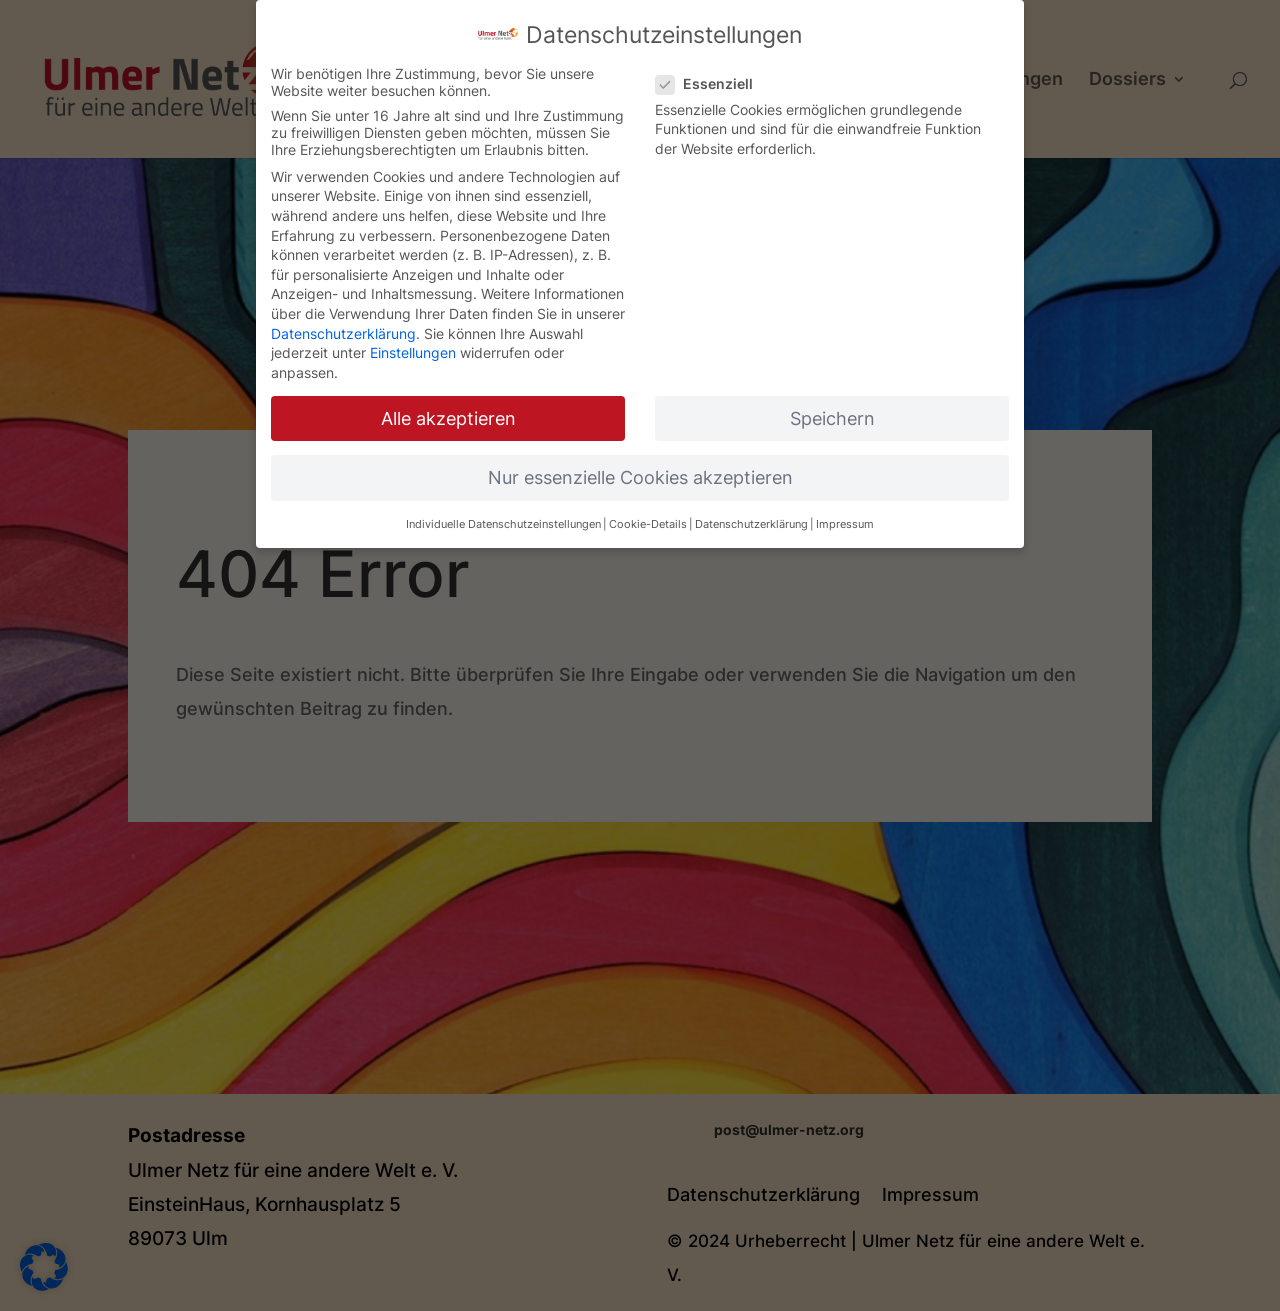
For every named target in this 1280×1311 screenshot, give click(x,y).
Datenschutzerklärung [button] (751, 511)
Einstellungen (413, 339)
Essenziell (712, 69)
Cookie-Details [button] (648, 511)
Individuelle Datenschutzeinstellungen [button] (503, 511)
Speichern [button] (832, 404)
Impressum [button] (845, 511)
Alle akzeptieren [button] (448, 404)
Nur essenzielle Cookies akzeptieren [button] (640, 463)
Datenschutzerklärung (343, 319)
